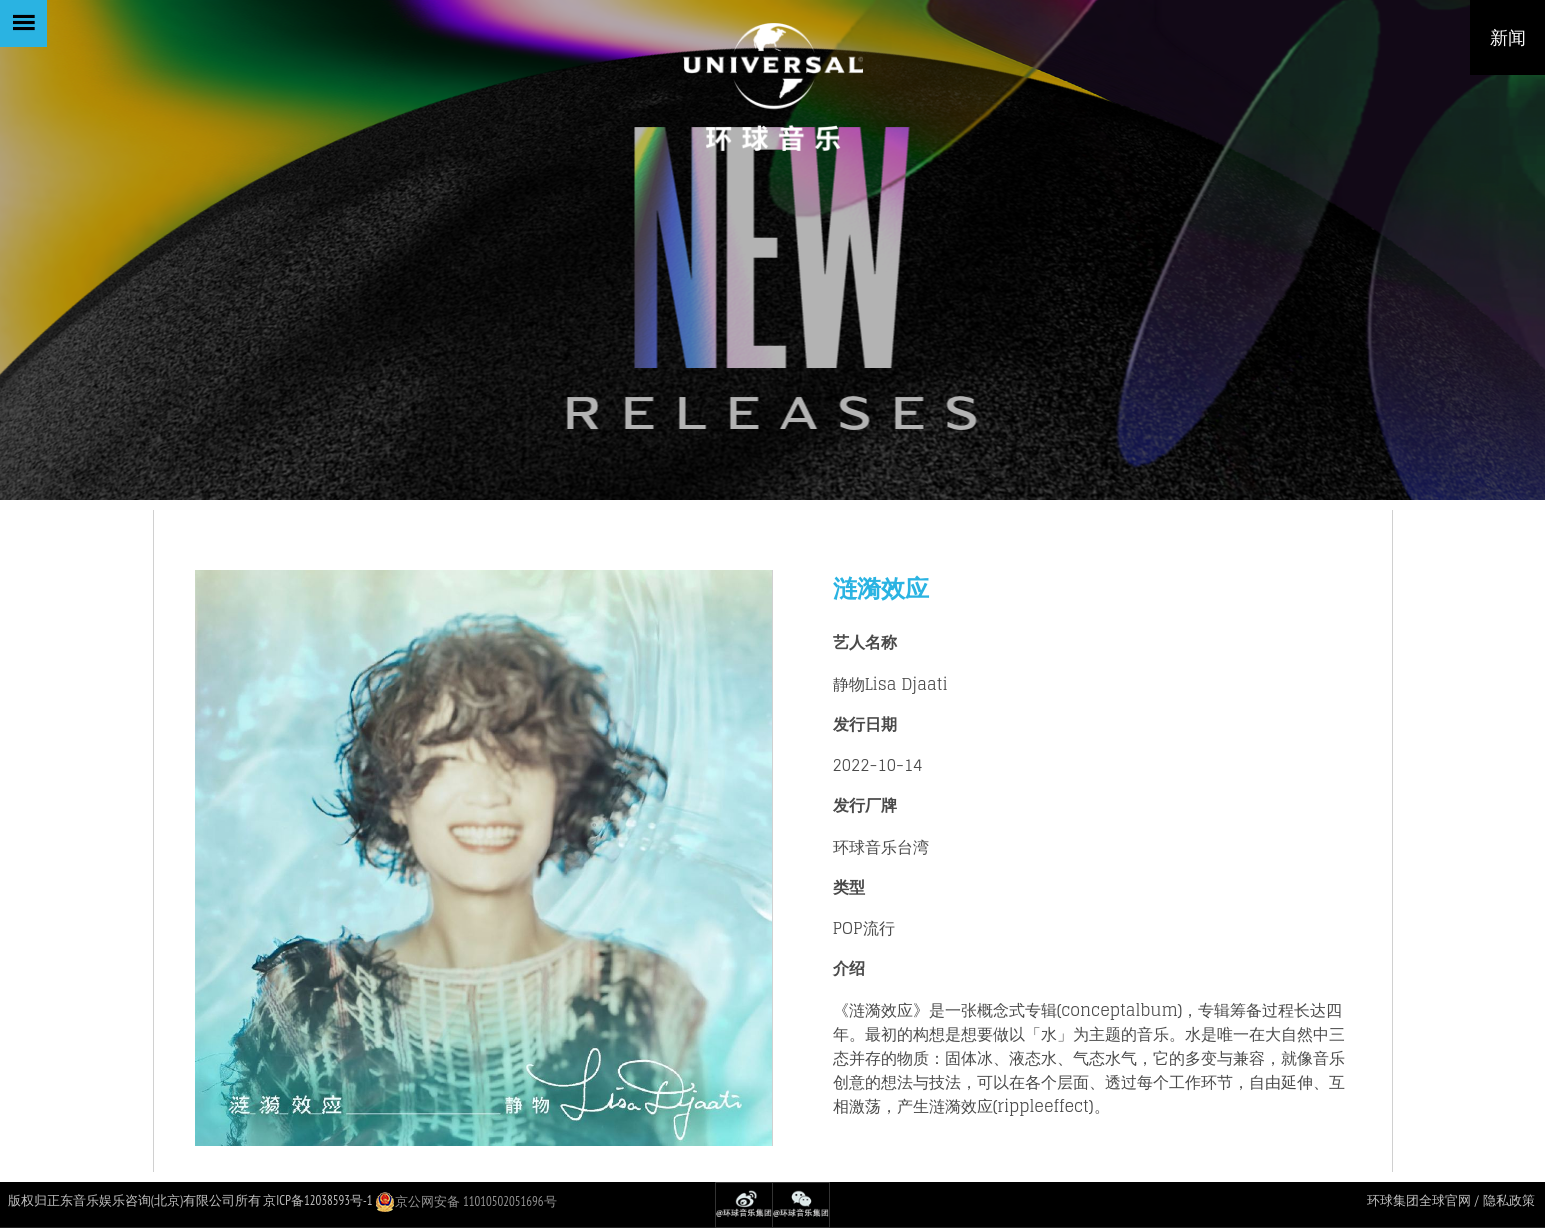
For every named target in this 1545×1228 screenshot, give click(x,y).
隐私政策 (1509, 1200)
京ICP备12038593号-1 (317, 1200)
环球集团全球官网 (1419, 1200)
